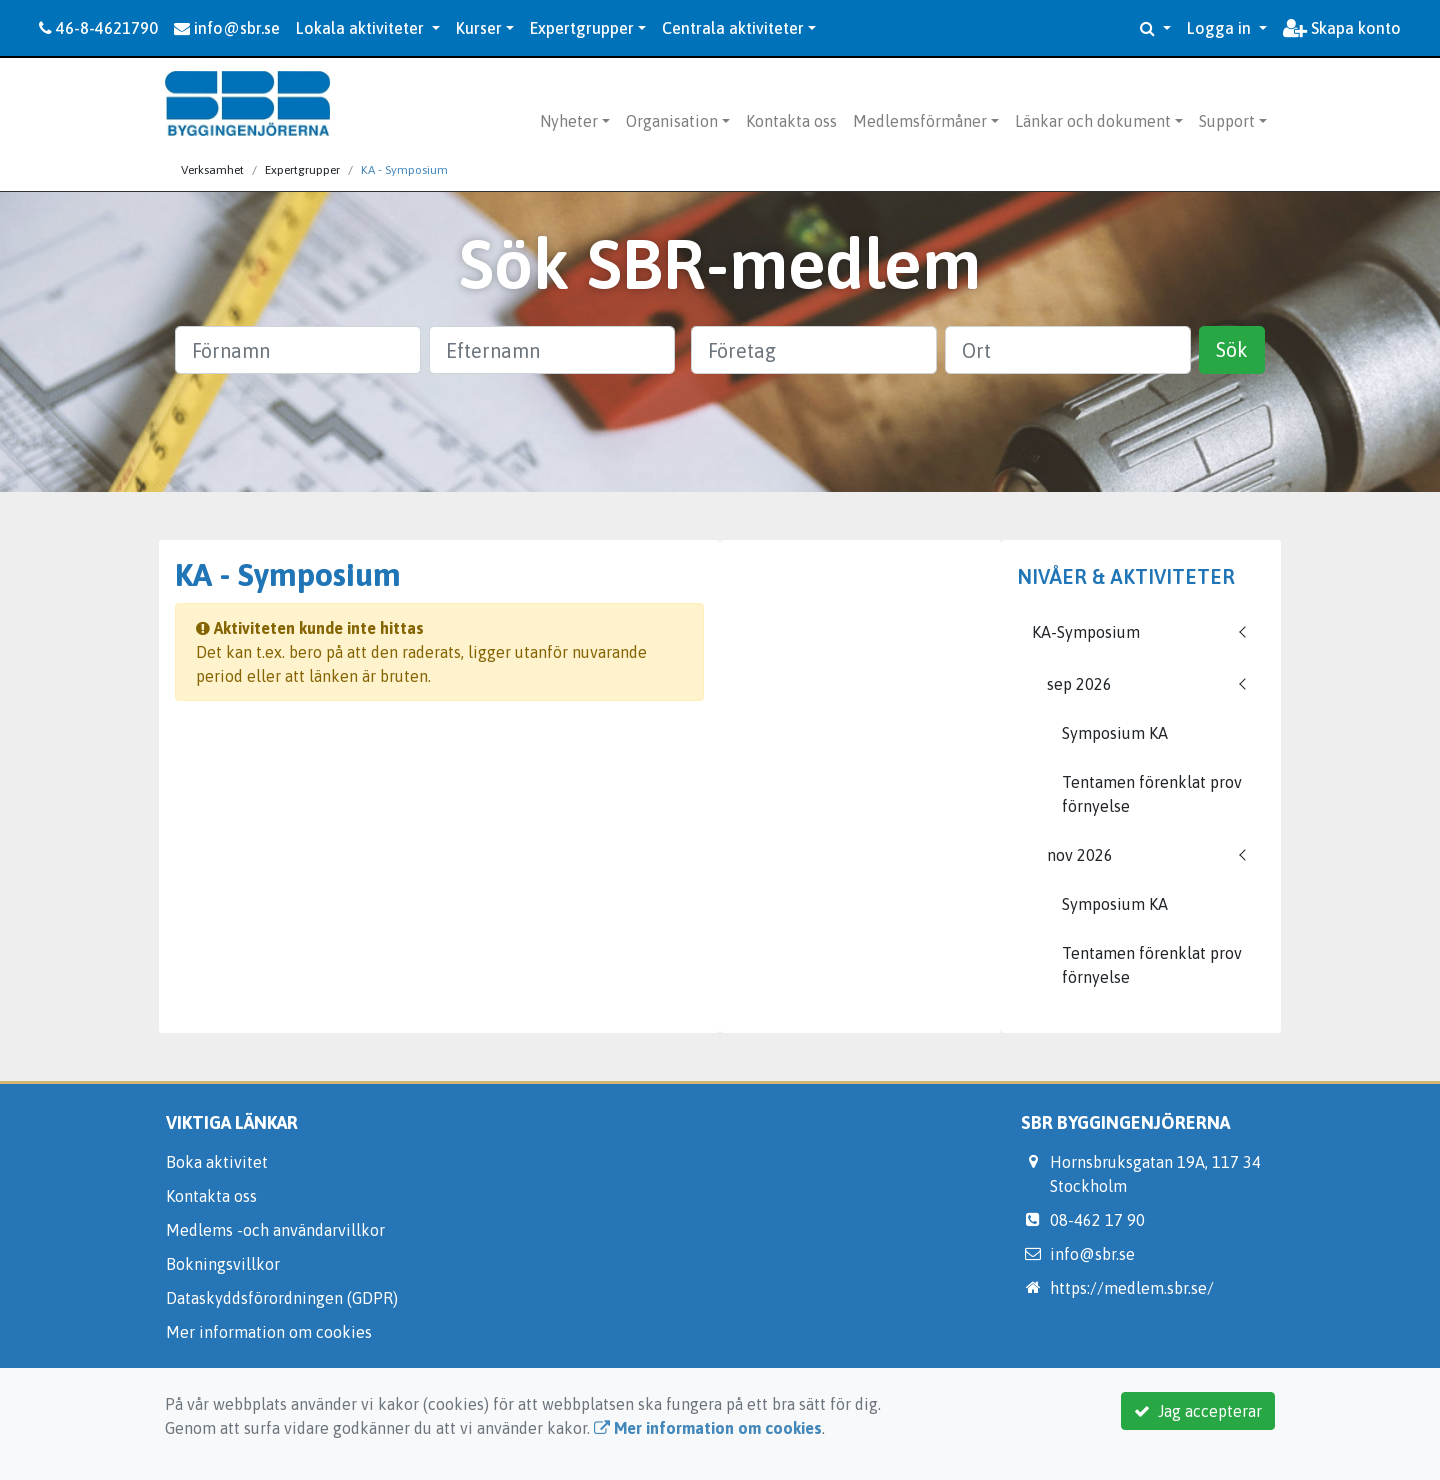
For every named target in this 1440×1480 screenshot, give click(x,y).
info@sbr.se (227, 28)
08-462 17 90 (1097, 1220)
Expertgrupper (582, 28)
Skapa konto (1342, 28)
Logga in (1221, 28)
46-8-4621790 (98, 28)
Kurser (479, 28)
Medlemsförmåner (920, 121)
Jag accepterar (1198, 1411)
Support (1227, 121)
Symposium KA (1115, 733)
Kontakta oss (791, 121)
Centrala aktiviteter (733, 28)
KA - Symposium (404, 170)
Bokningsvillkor (223, 1264)
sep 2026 (1079, 684)
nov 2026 (1080, 855)
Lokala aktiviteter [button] (362, 28)
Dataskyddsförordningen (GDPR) (282, 1298)
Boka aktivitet (217, 1162)
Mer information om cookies (269, 1332)
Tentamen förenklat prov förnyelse (1152, 794)
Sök (1232, 349)
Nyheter (569, 121)
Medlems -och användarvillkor (275, 1230)
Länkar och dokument (1093, 121)
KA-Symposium (1086, 632)
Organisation (672, 121)
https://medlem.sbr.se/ (1132, 1288)
